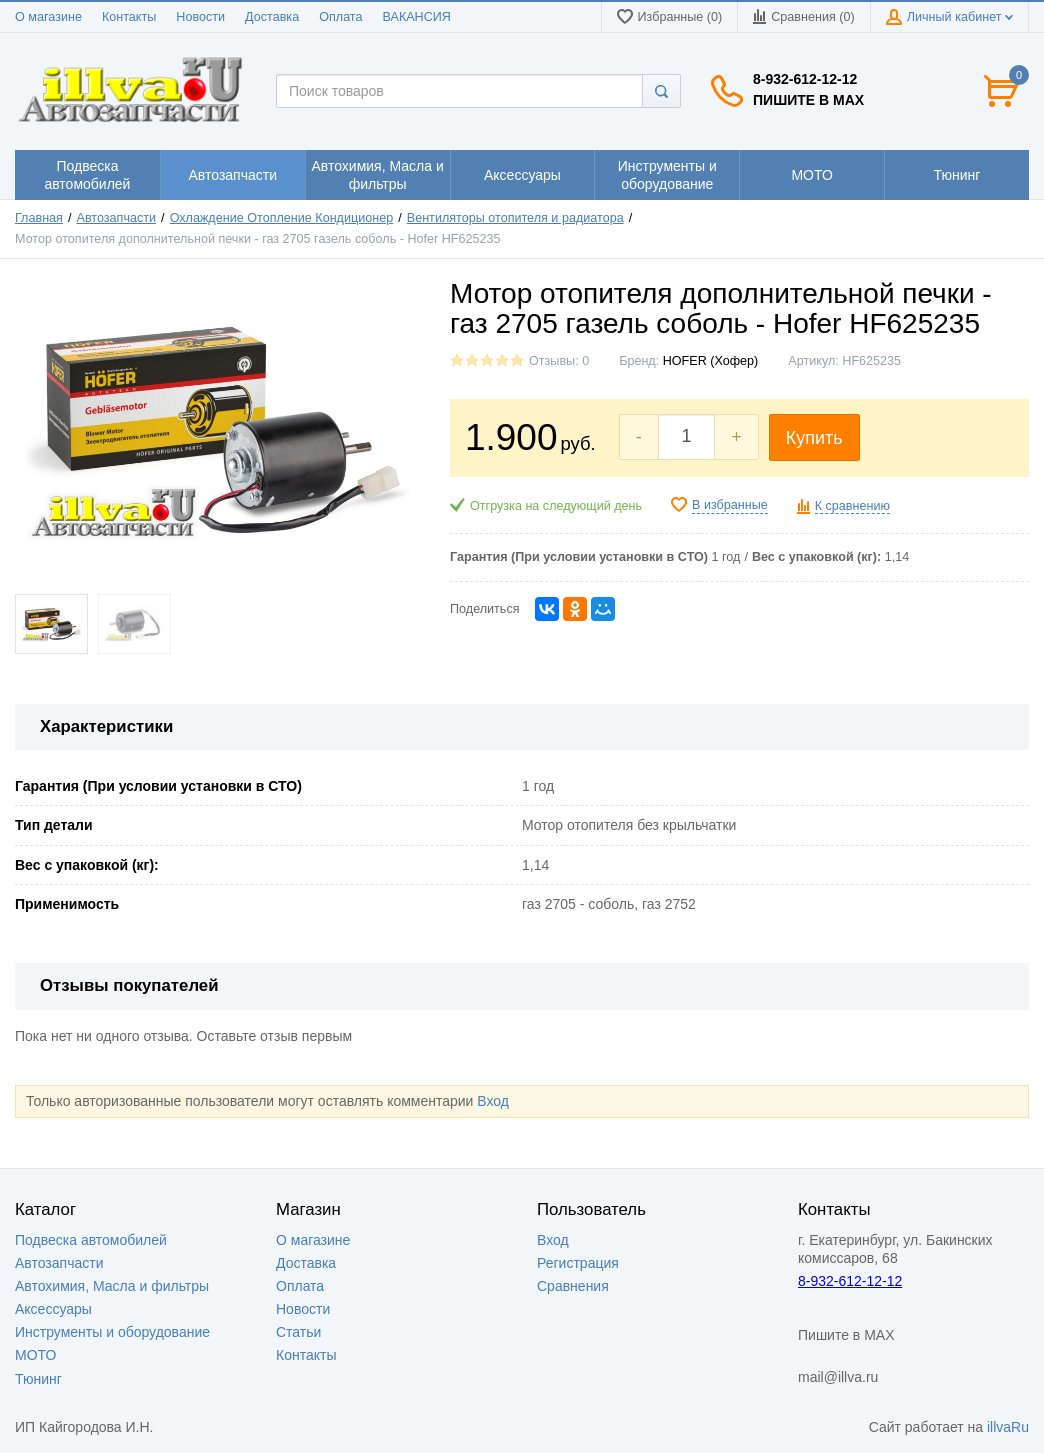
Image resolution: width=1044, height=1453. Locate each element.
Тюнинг (38, 1379)
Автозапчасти (117, 218)
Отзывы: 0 (559, 361)
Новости (200, 17)
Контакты (129, 17)
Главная (39, 218)
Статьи (298, 1332)
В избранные (730, 505)
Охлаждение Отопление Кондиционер (282, 218)
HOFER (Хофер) (711, 361)
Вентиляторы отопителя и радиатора (515, 218)
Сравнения (573, 1286)
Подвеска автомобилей (91, 1240)
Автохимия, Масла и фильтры (112, 1286)
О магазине (48, 17)
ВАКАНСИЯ (417, 17)
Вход (493, 1101)
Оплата (340, 17)
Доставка (272, 17)
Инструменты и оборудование (112, 1332)
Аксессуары (53, 1309)
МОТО (35, 1355)
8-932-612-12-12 (805, 79)
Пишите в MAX (808, 100)
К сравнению (852, 506)
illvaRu (1008, 1427)
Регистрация (578, 1263)
